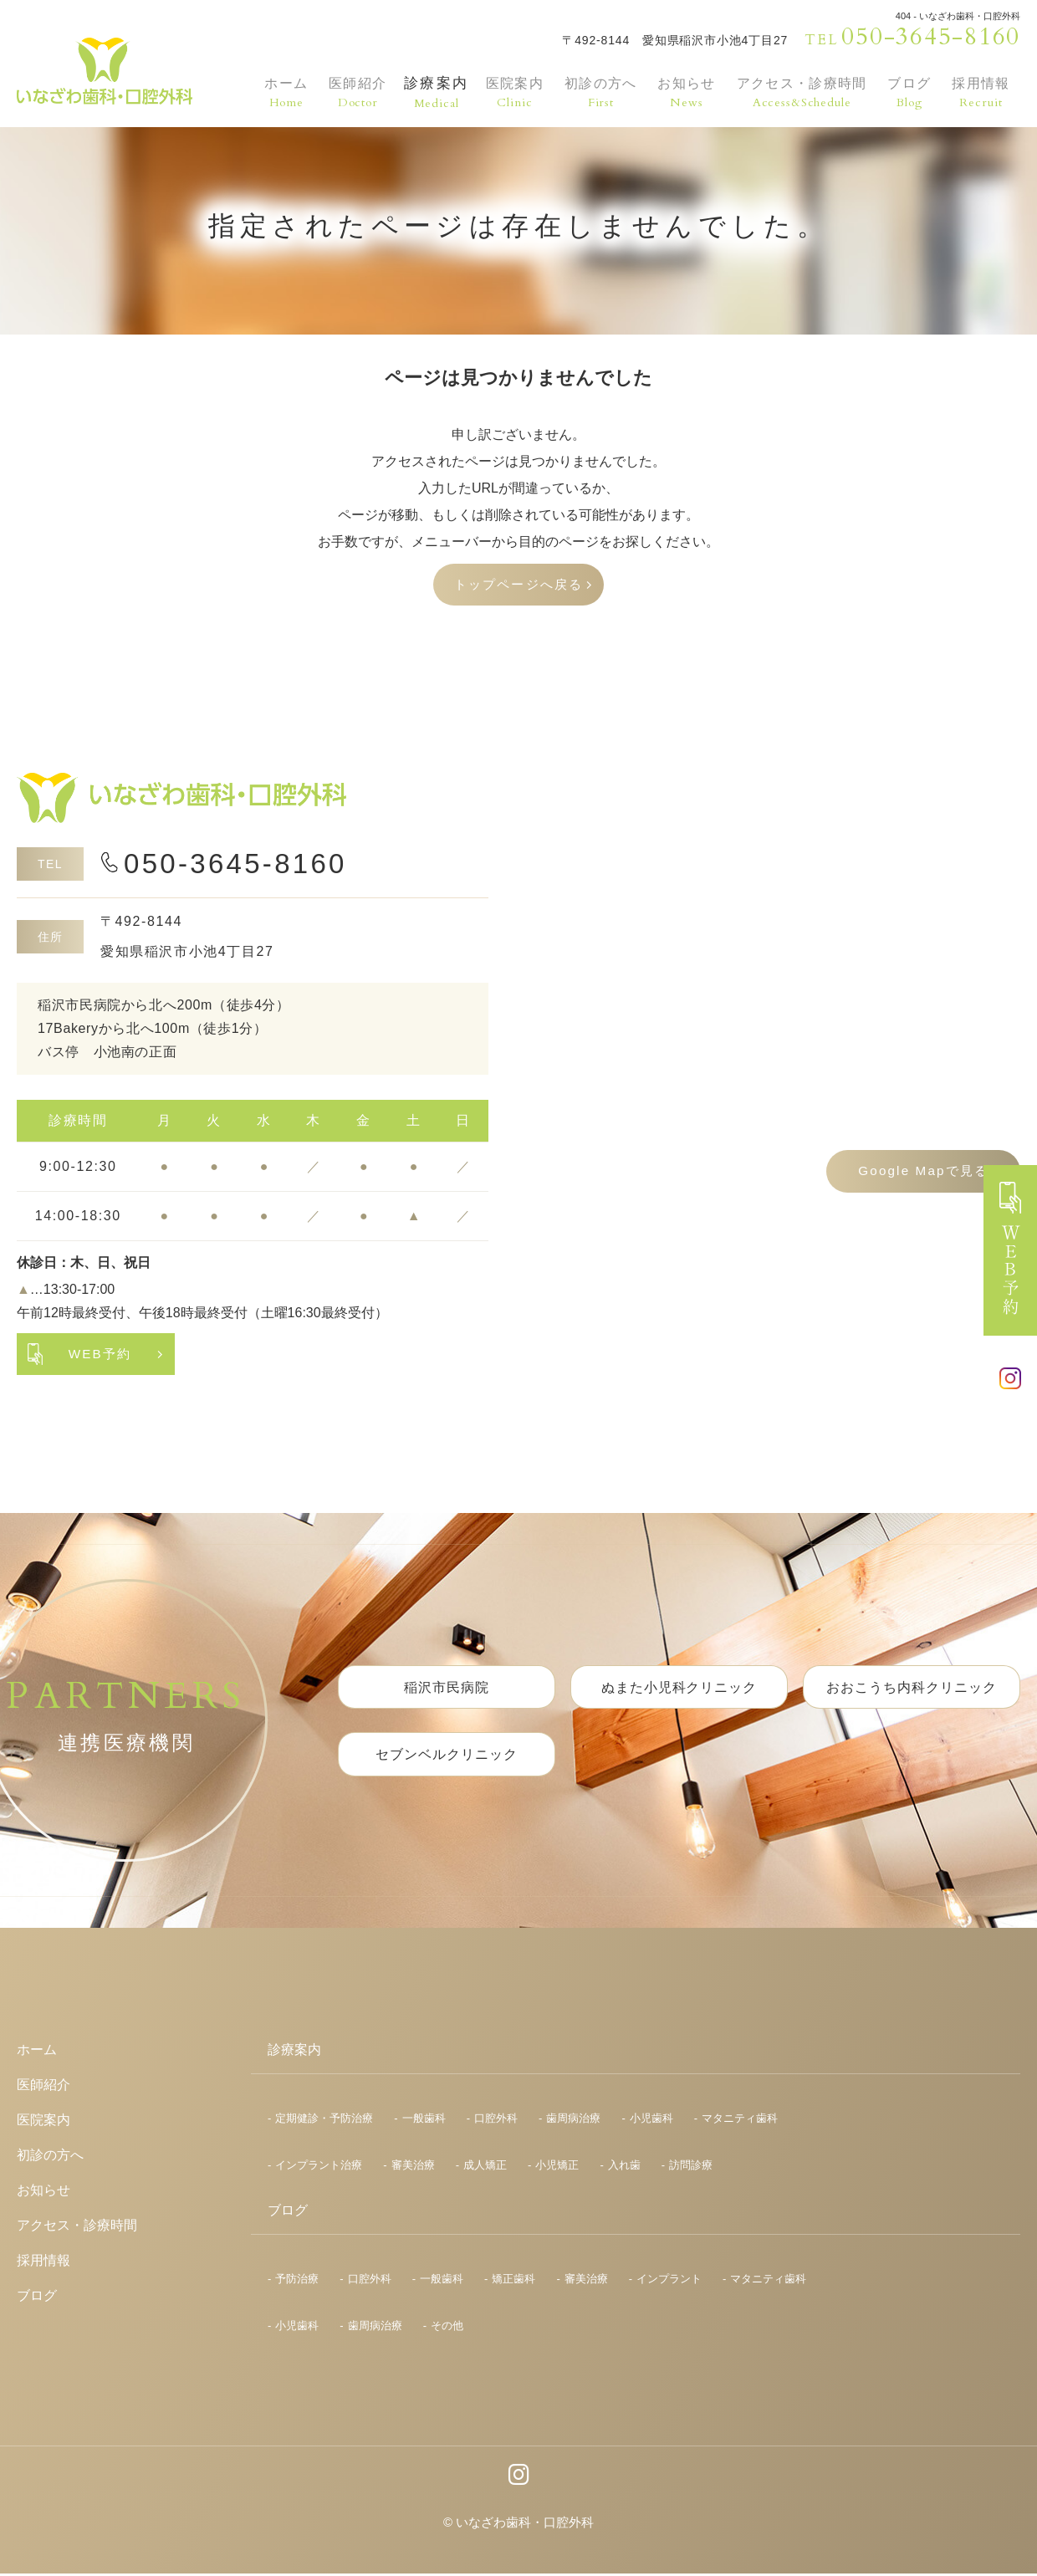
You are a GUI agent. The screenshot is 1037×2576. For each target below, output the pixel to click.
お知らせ (681, 92)
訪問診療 (691, 2167)
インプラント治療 (318, 2167)
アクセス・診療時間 (800, 92)
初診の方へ (595, 92)
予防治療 (297, 2281)
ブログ (910, 92)
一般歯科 (424, 2120)
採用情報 (981, 92)
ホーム (282, 92)
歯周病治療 (573, 2120)
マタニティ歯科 (740, 2120)
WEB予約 (100, 1355)
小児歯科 (651, 2120)
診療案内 (430, 92)
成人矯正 (485, 2167)
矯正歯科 (513, 2281)
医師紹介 (353, 92)
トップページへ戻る (518, 585)
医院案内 (509, 92)
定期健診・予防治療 (324, 2120)
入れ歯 (624, 2167)
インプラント (669, 2281)
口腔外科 (496, 2120)
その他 (447, 2328)
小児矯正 (557, 2167)
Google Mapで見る (919, 1173)
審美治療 (413, 2167)
